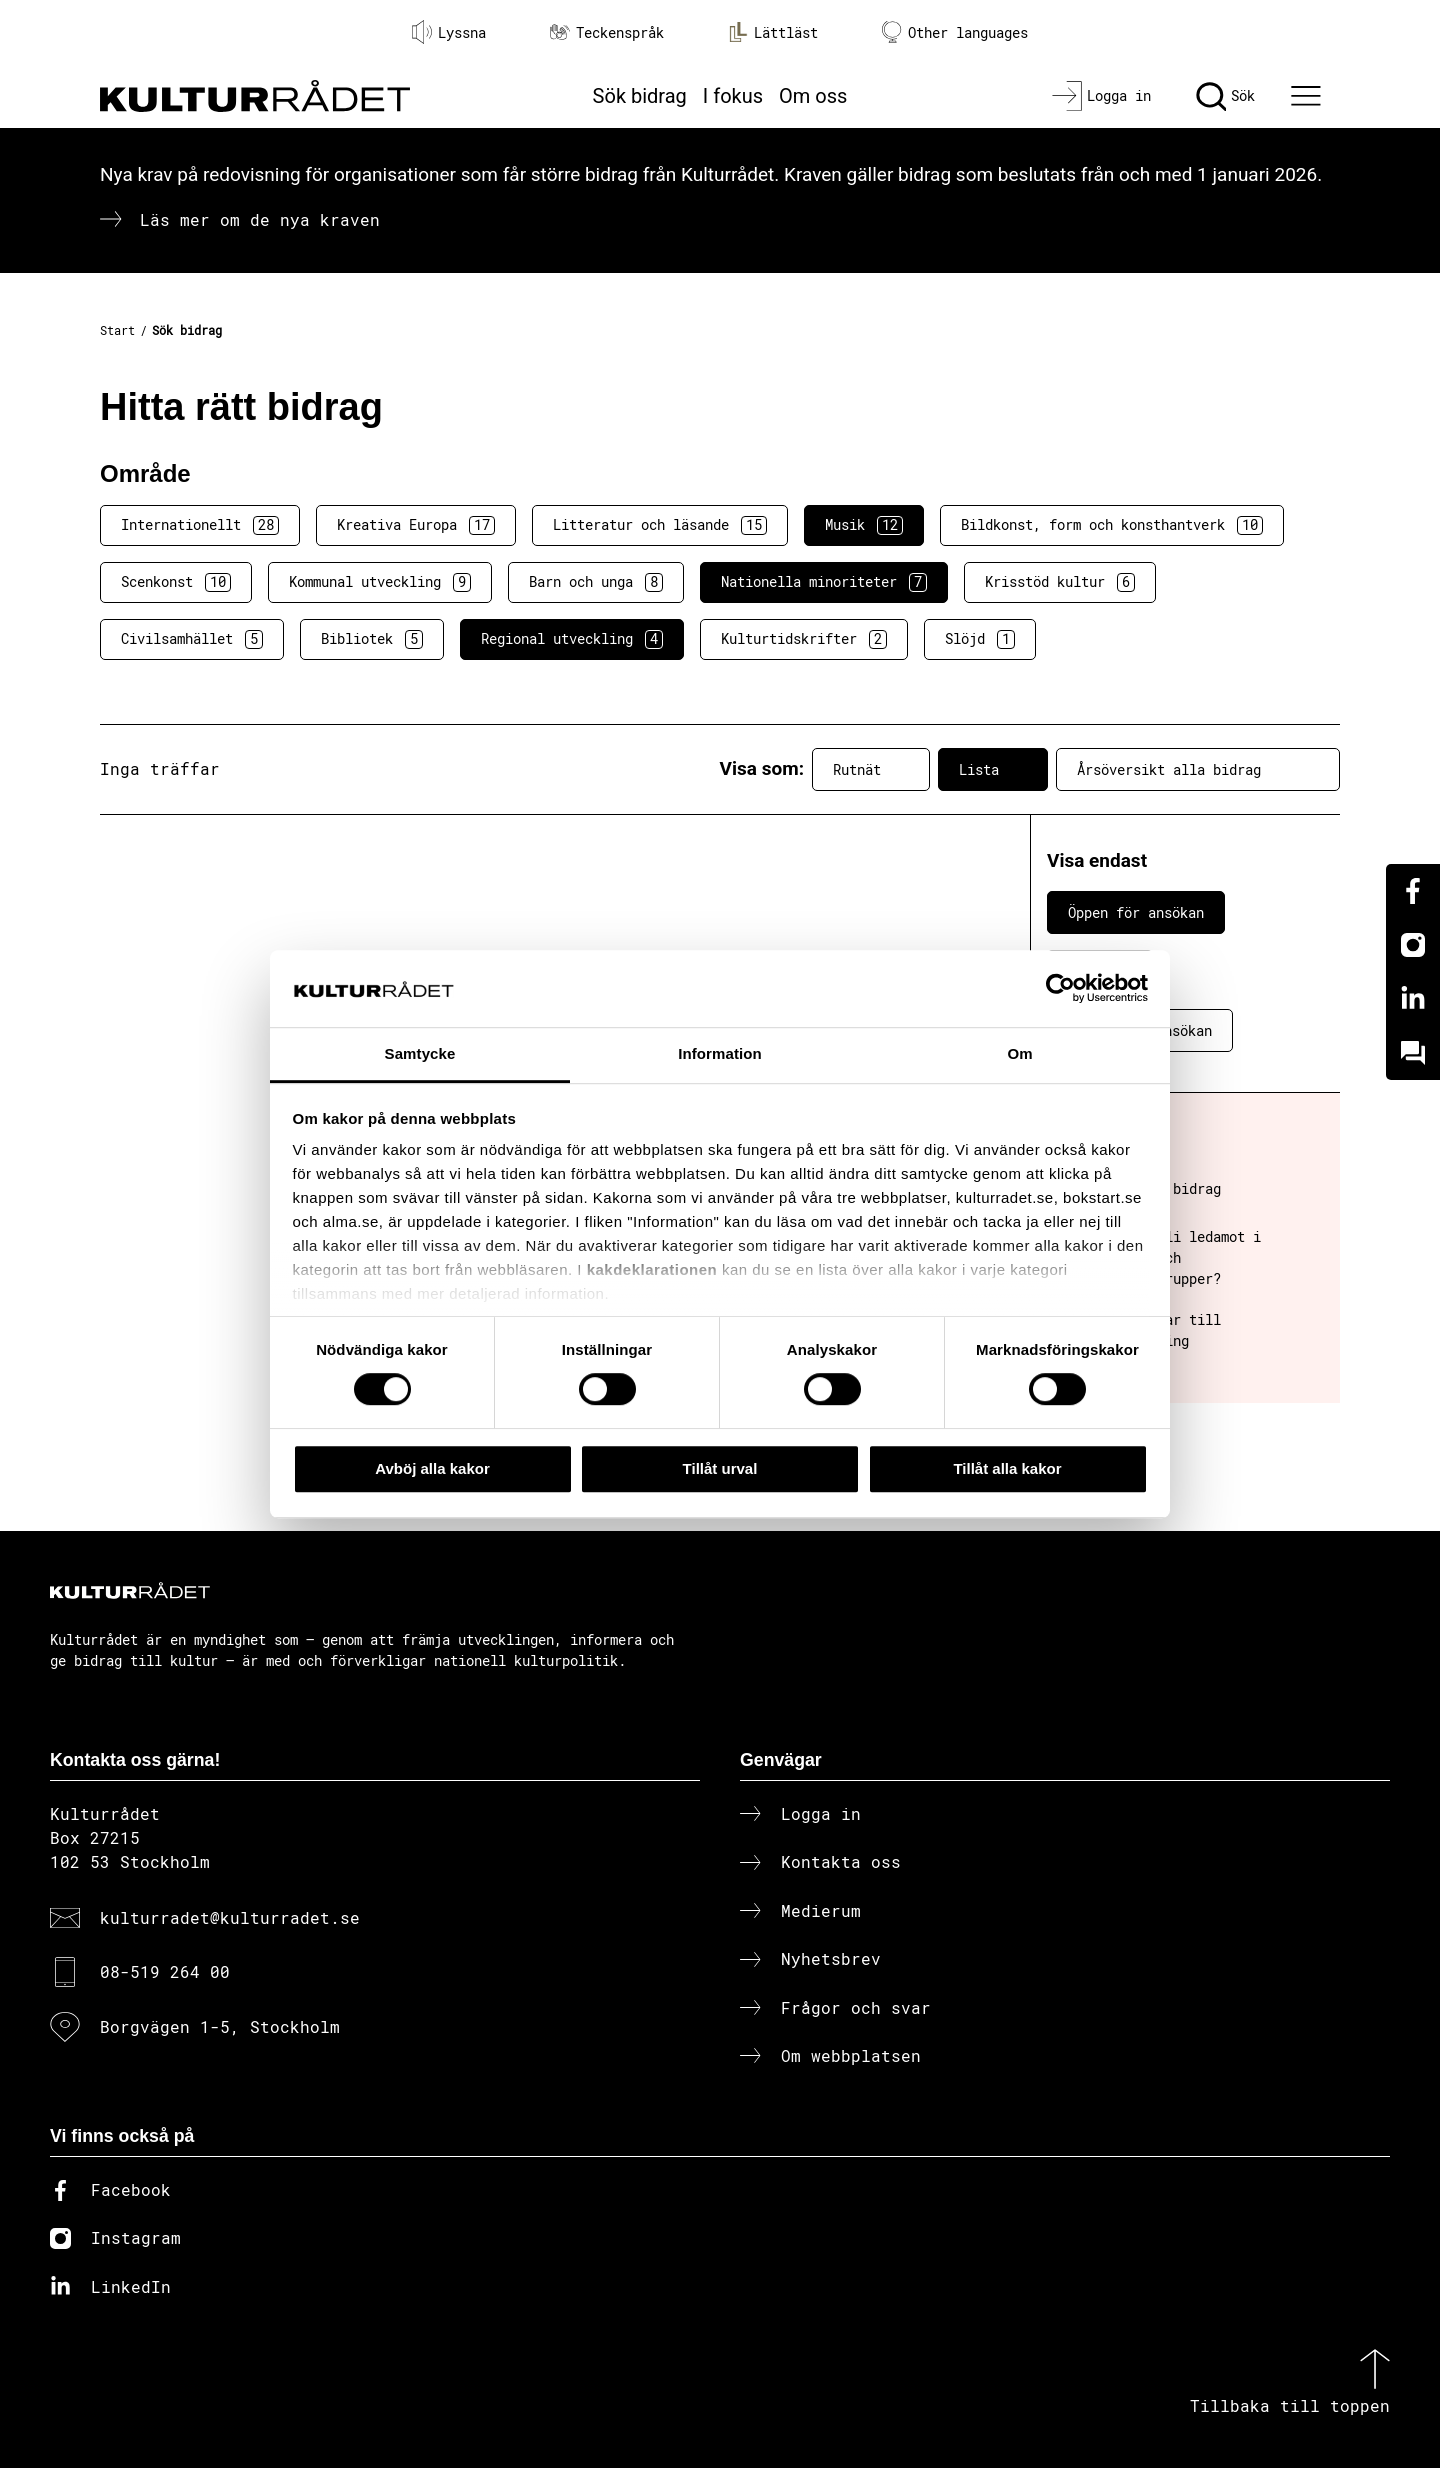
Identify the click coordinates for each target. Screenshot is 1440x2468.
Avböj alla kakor (432, 1468)
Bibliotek (372, 639)
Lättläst (773, 32)
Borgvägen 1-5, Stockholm (220, 2026)
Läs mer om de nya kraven (260, 219)
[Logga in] (1101, 96)
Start (117, 330)
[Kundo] (1413, 1053)
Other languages (955, 32)
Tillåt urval (720, 1468)
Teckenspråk (607, 32)
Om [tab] (1019, 1053)
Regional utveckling (572, 639)
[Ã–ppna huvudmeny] (1309, 96)
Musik (864, 525)
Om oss (813, 96)
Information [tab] (720, 1053)
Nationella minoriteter (824, 582)
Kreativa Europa (416, 525)
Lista (993, 769)
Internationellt (200, 525)
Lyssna (449, 32)
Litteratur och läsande (660, 525)
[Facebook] (1413, 891)
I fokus (733, 96)
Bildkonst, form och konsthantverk (1112, 525)
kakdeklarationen (652, 1270)
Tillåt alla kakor (1007, 1468)
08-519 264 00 (165, 1971)
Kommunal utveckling (380, 582)
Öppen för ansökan (1136, 912)
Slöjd (980, 639)
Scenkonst (176, 582)
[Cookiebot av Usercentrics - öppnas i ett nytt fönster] (1060, 989)
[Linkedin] (1413, 999)
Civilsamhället (192, 639)
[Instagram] (1413, 945)
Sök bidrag (640, 96)
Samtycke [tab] (420, 1053)
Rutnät (871, 769)
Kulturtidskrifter (804, 639)
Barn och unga (596, 582)
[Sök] (1225, 96)
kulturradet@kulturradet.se (230, 1917)
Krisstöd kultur (1060, 582)
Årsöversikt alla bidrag (1198, 769)
